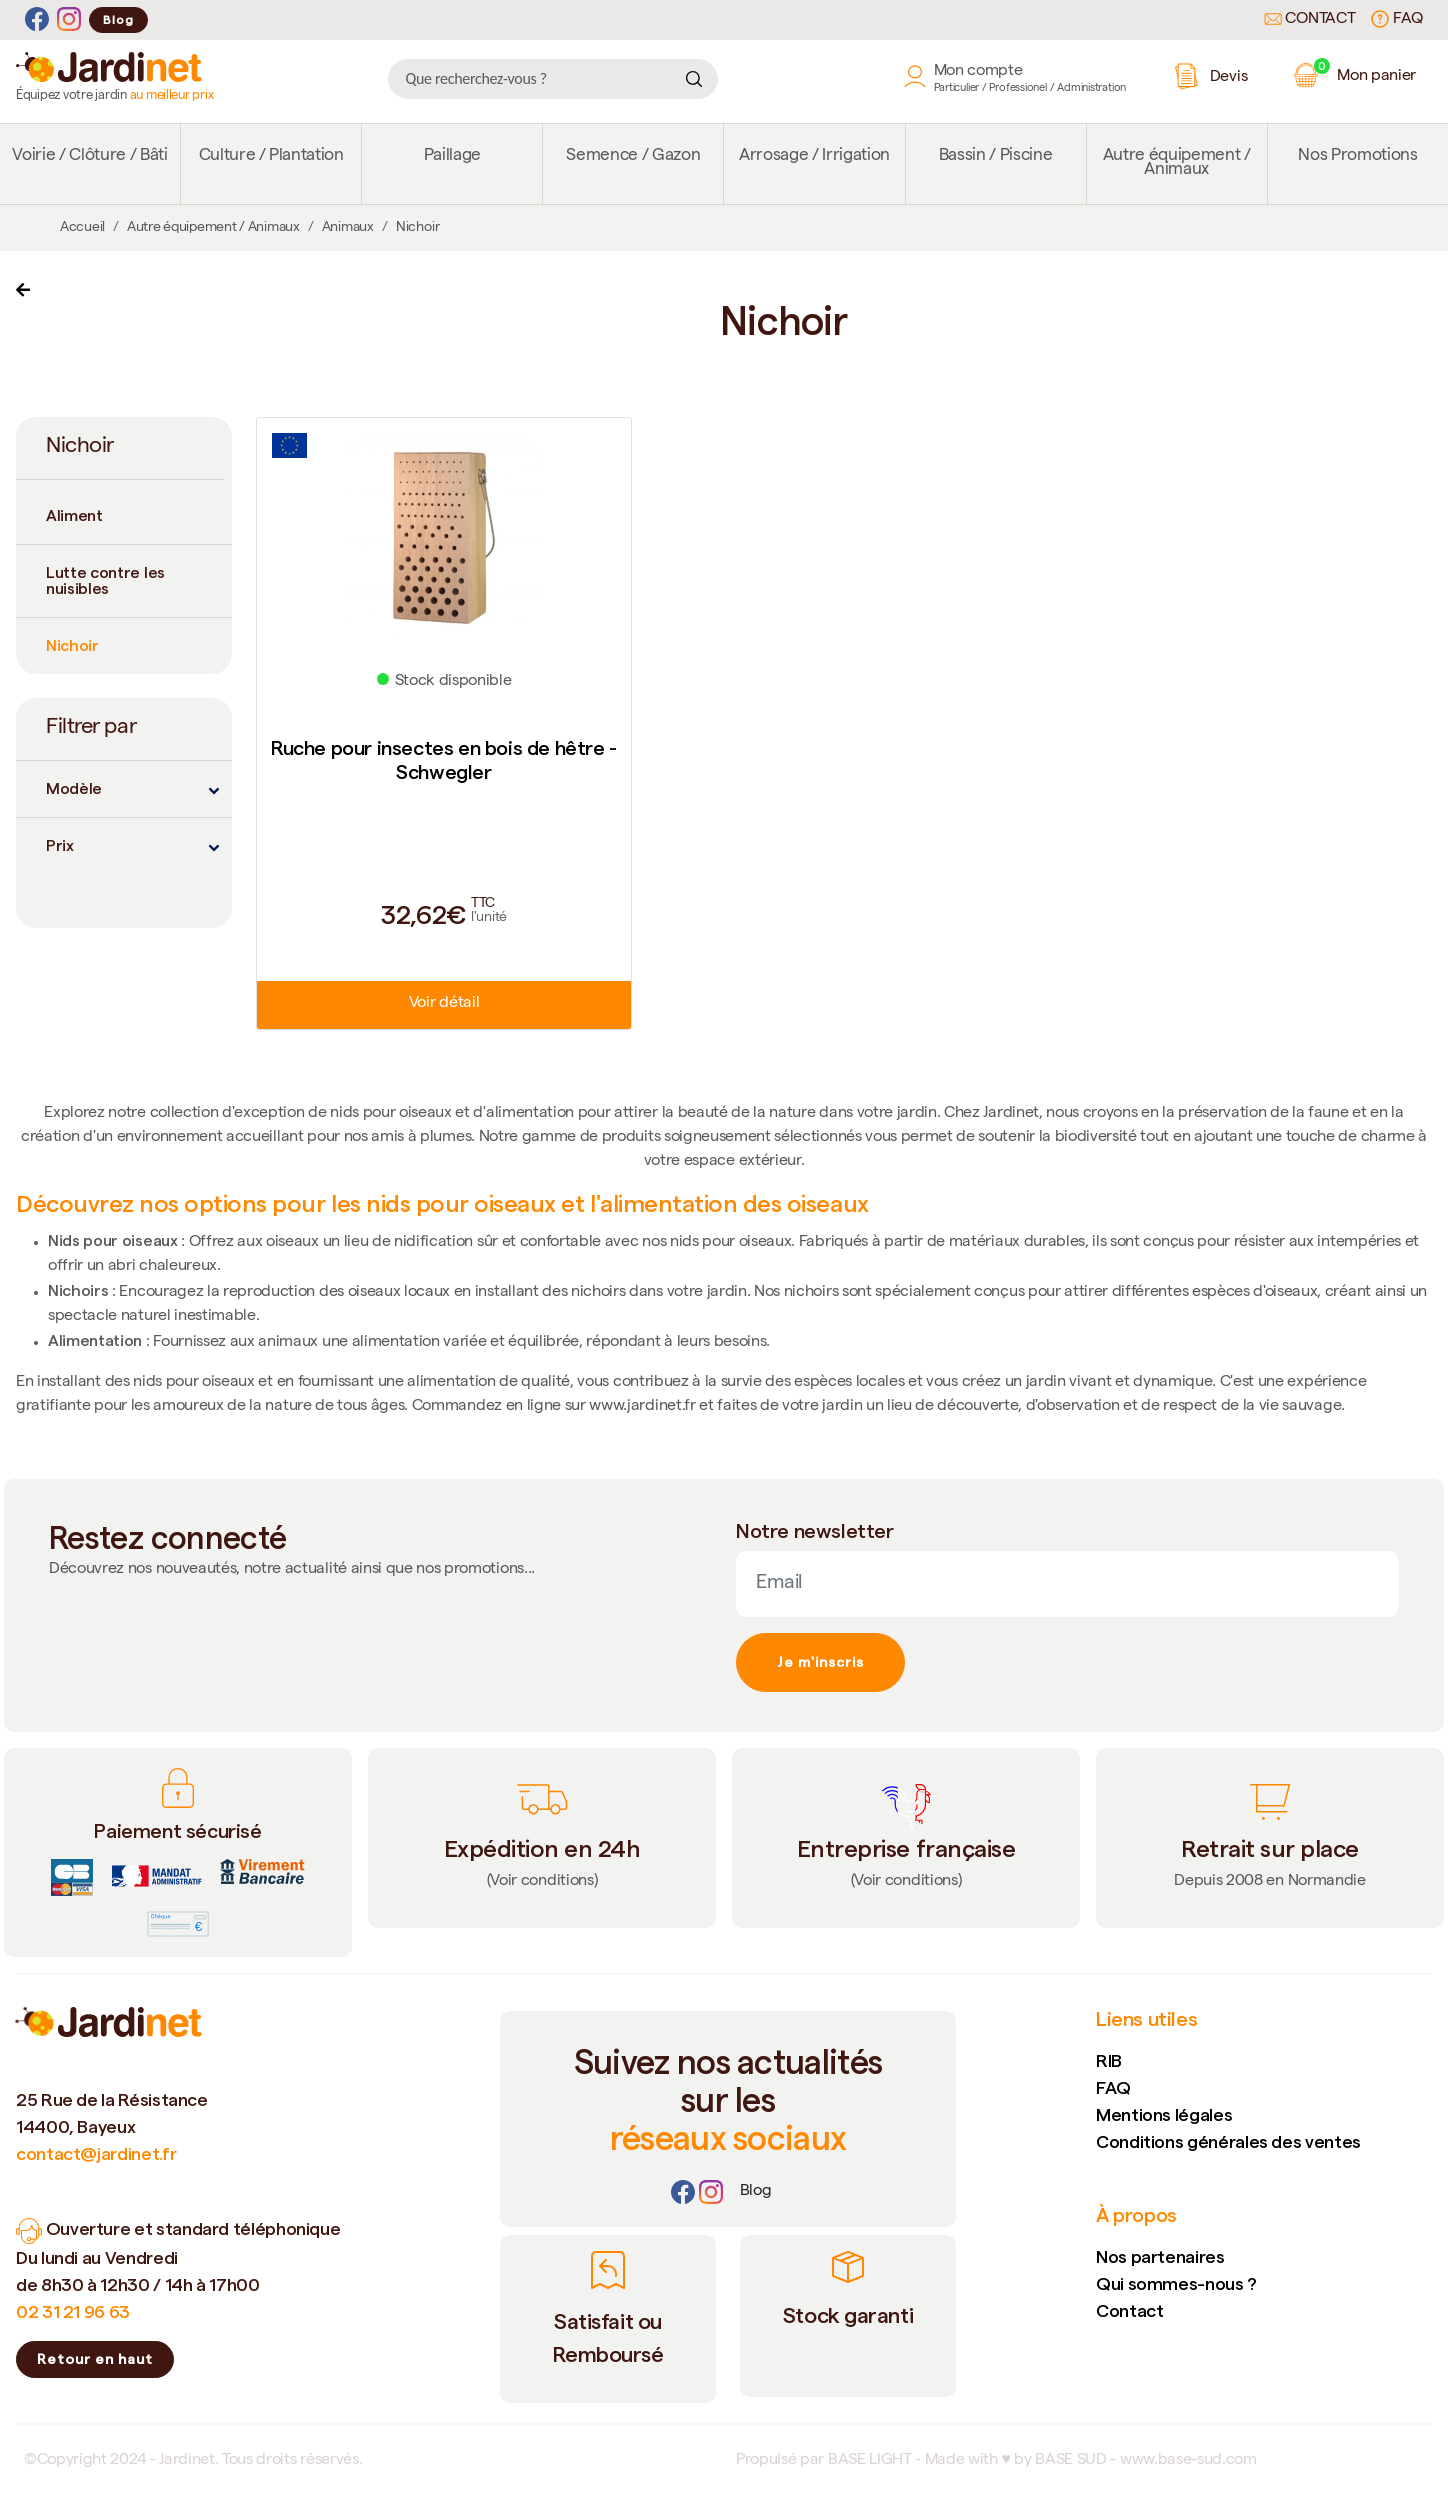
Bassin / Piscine (996, 156)
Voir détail (444, 1004)
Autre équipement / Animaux (1177, 163)
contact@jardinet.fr (96, 2153)
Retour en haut (95, 2359)
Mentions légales (1164, 2114)
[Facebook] (37, 19)
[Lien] (756, 2192)
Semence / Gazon (633, 156)
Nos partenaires (1160, 2256)
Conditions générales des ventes (1228, 2141)
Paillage (452, 156)
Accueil (82, 228)
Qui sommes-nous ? (1176, 2283)
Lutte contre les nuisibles (105, 580)
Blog (118, 19)
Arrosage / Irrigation (814, 156)
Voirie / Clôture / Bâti (89, 156)
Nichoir (72, 645)
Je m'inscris (820, 1662)
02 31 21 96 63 (73, 2311)
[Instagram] (69, 19)
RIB (1109, 2060)
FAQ (1397, 19)
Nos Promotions (1357, 156)
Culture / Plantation (271, 156)
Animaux (348, 228)
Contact (1310, 20)
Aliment (74, 515)
